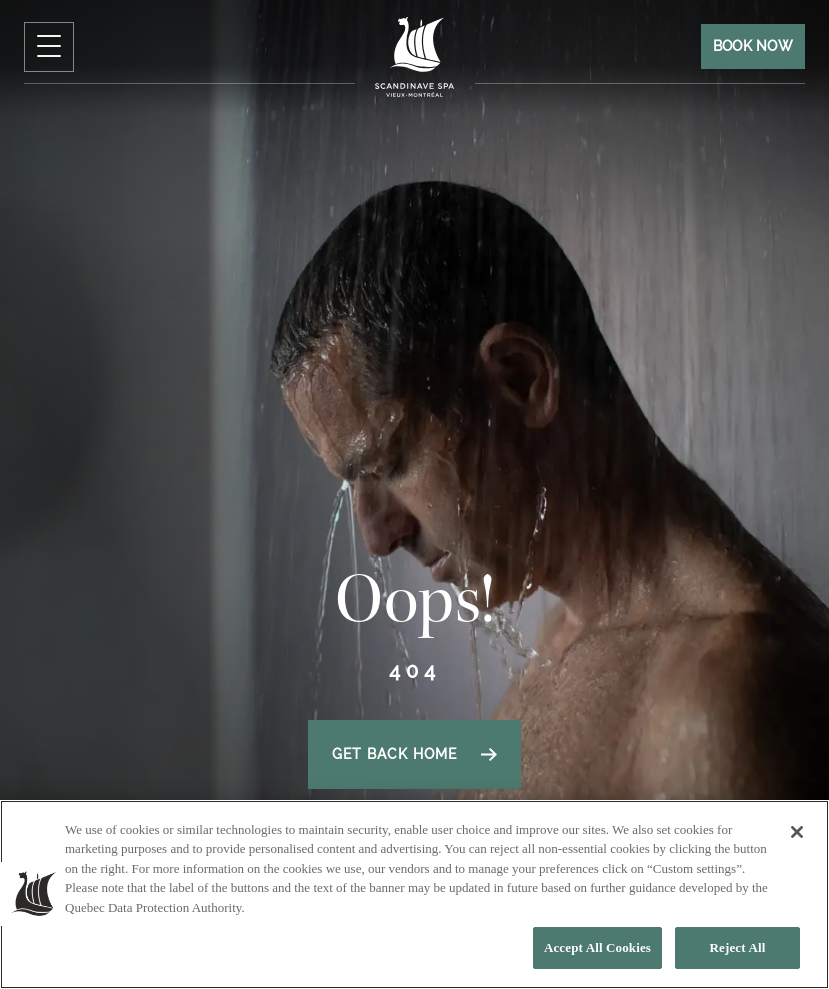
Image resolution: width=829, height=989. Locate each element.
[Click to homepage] (415, 56)
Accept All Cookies (597, 947)
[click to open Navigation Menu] (49, 47)
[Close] (797, 832)
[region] (414, 894)
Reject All (738, 947)
